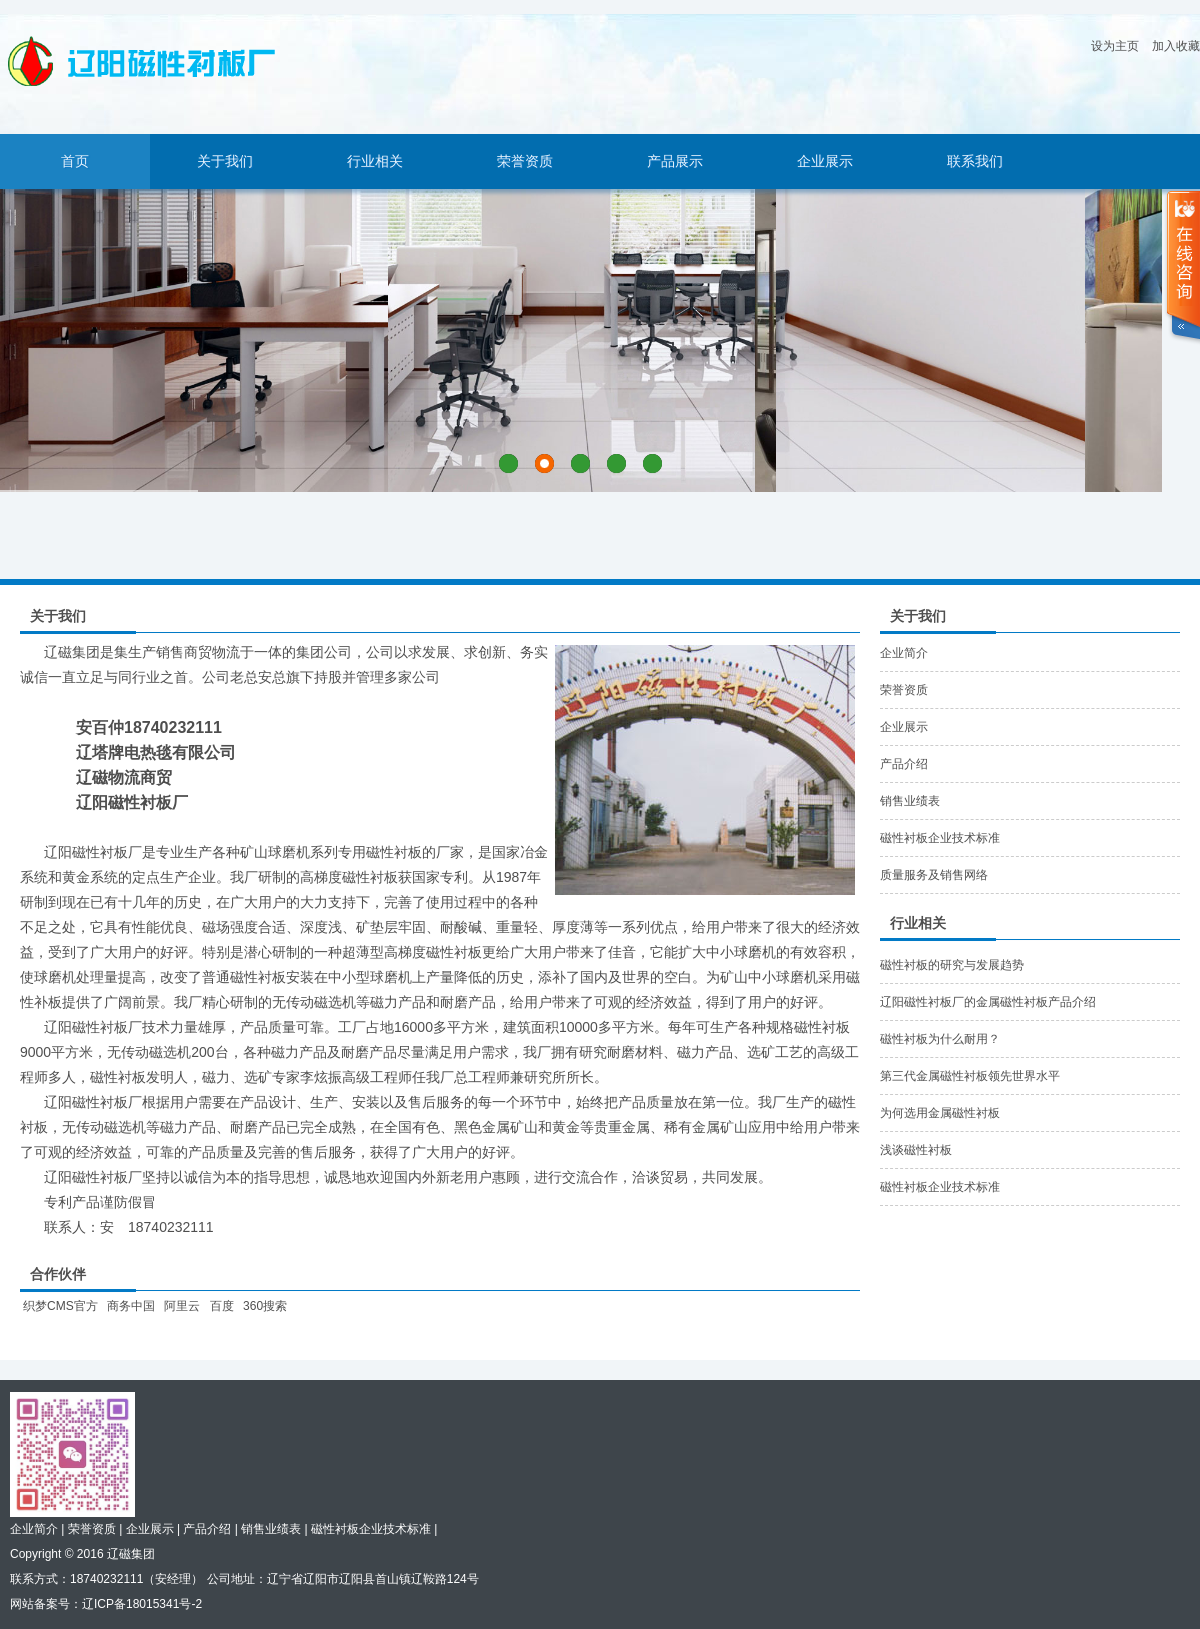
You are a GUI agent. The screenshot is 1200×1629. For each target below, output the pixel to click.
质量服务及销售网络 (934, 875)
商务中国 (131, 1306)
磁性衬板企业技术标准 (940, 838)
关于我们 (225, 161)
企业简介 (904, 653)
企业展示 (825, 161)
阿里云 (182, 1306)
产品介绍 (904, 764)
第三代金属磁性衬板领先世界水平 (970, 1076)
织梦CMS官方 (60, 1306)
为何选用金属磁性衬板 (940, 1113)
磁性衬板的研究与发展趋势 (952, 965)
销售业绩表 (910, 801)
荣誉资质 (525, 161)
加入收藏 (1176, 46)
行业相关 (375, 161)
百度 (222, 1306)
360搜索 (265, 1306)
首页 (75, 161)
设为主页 (1115, 46)
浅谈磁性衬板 (916, 1150)
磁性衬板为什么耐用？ (940, 1039)
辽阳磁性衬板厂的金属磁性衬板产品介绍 (988, 1002)
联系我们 (975, 161)
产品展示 (675, 161)
